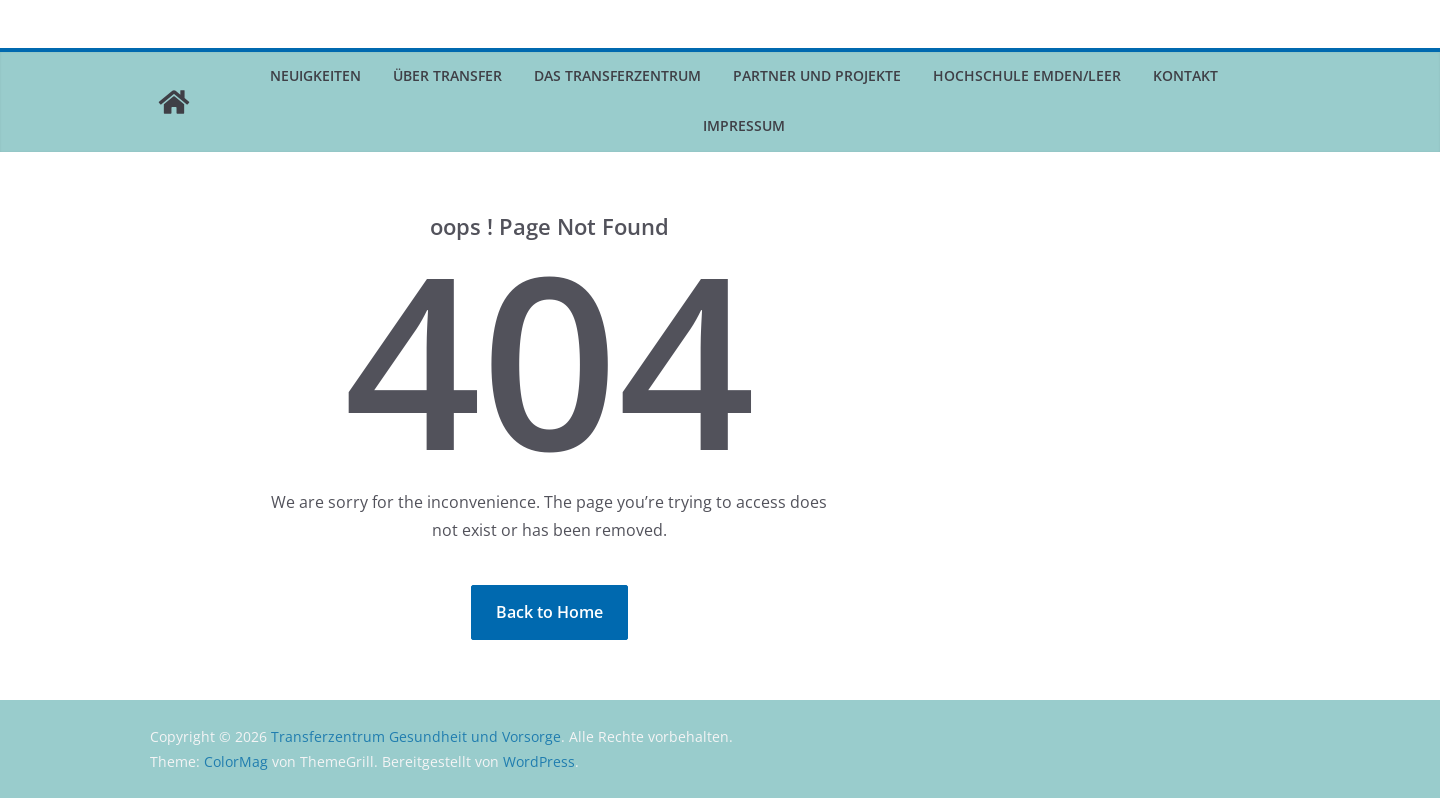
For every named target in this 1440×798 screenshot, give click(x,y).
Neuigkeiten (315, 75)
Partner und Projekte (817, 75)
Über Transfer (447, 75)
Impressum (744, 125)
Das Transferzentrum (617, 75)
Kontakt (1185, 75)
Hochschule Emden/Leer (1027, 75)
